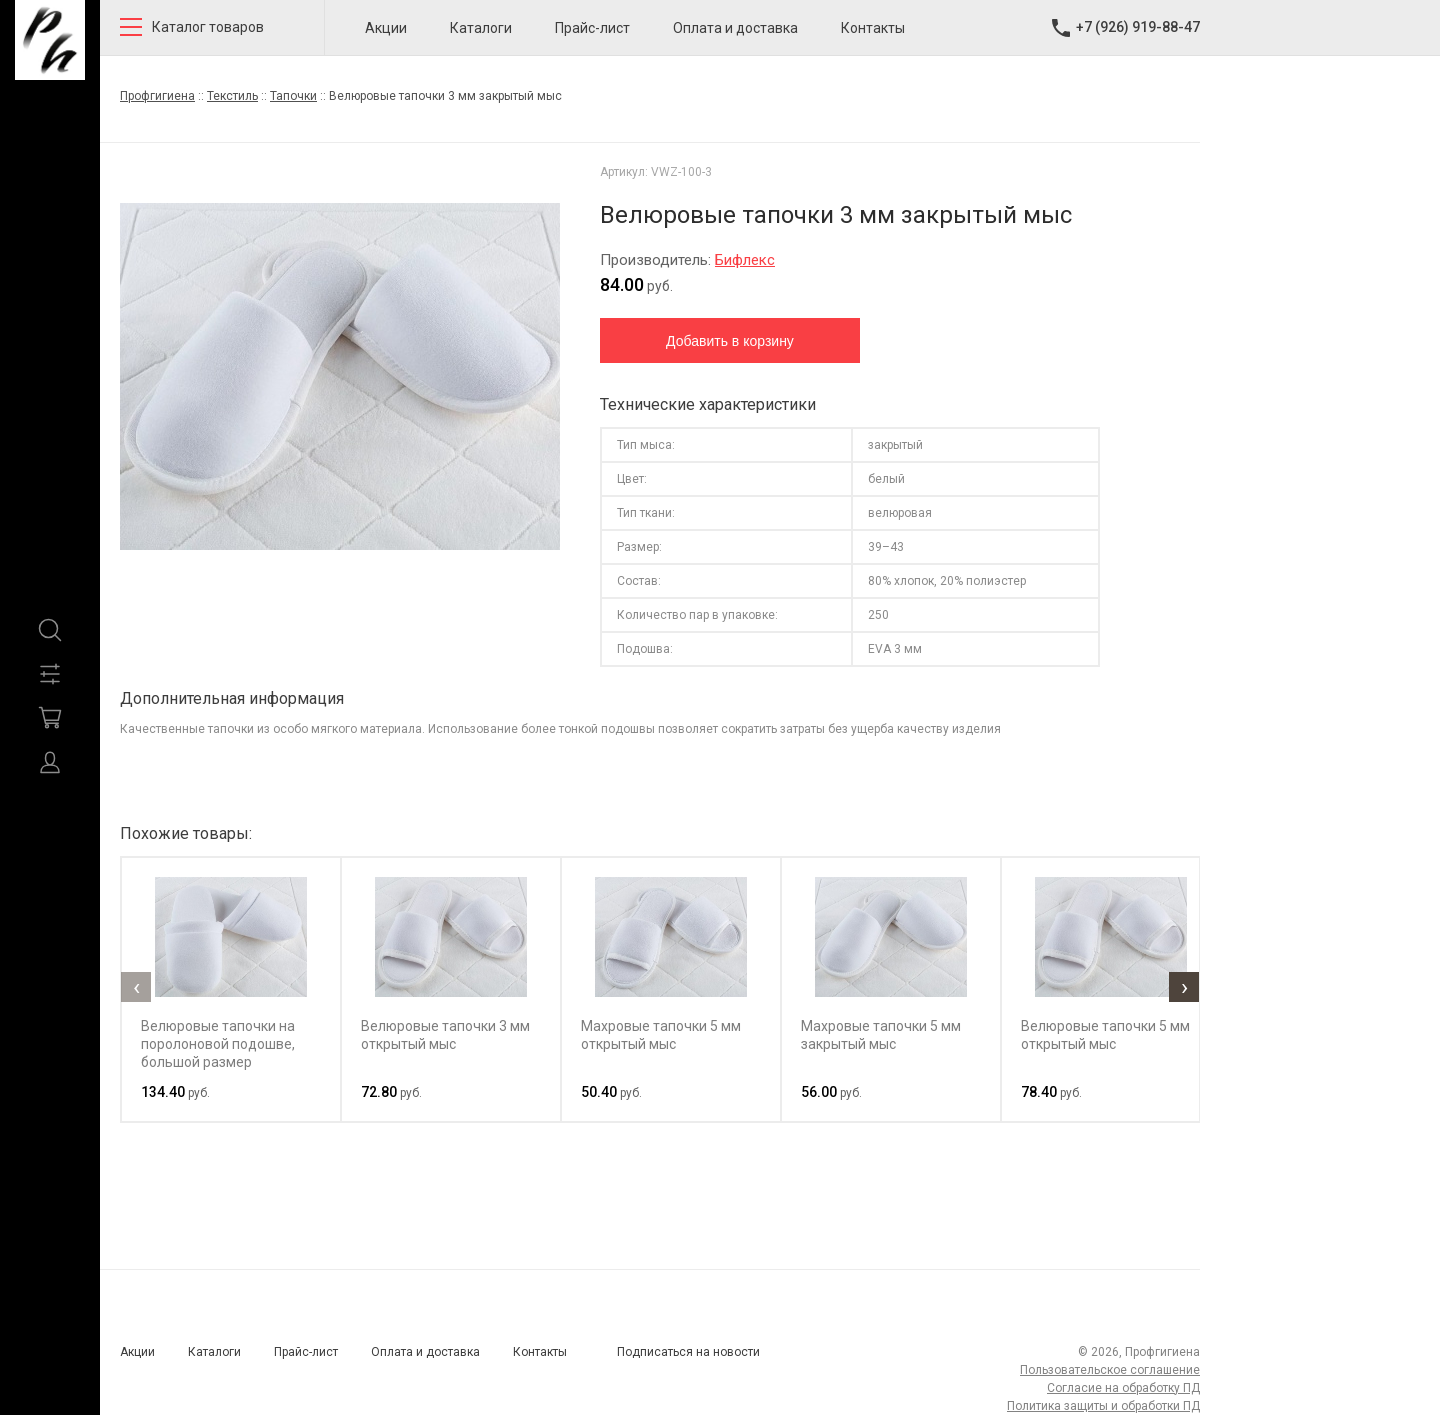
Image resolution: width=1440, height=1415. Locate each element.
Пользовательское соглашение (1110, 1370)
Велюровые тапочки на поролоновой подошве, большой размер (218, 1044)
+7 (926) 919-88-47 (1138, 27)
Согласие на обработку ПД (1123, 1388)
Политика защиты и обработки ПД (1103, 1406)
